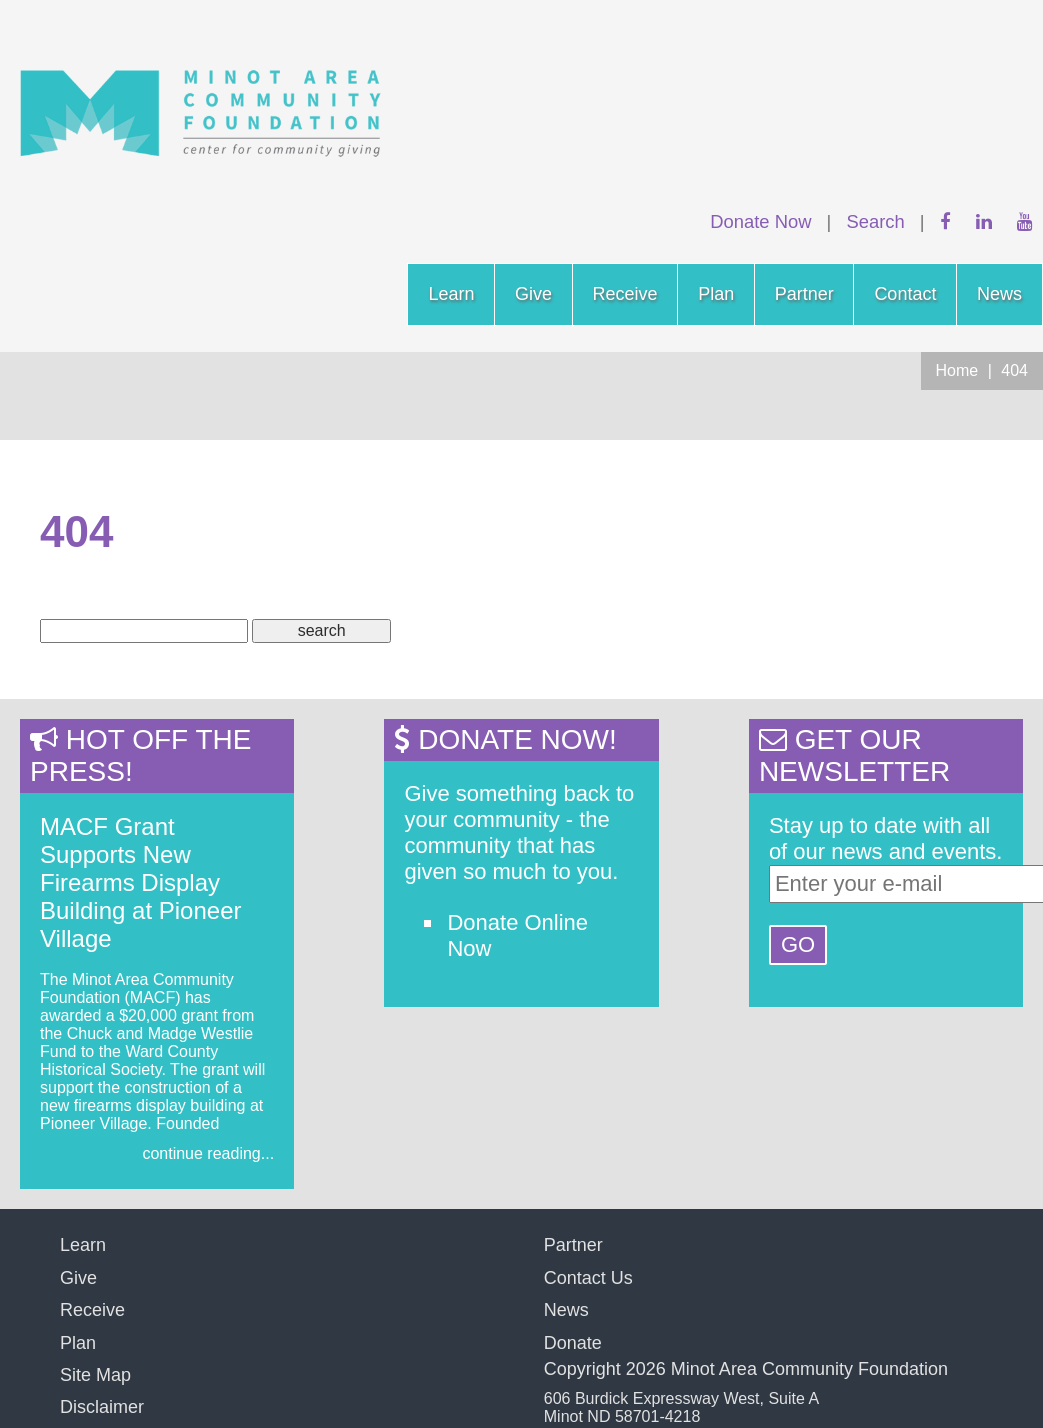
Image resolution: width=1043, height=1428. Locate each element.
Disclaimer (102, 1407)
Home (957, 370)
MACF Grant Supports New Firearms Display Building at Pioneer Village (140, 882)
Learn (451, 294)
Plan (716, 294)
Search (875, 221)
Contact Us (588, 1278)
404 (1014, 370)
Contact (905, 294)
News (999, 294)
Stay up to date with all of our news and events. (886, 838)
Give (533, 294)
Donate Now (760, 221)
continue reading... (208, 1153)
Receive (625, 294)
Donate (573, 1343)
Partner (804, 294)
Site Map (95, 1375)
